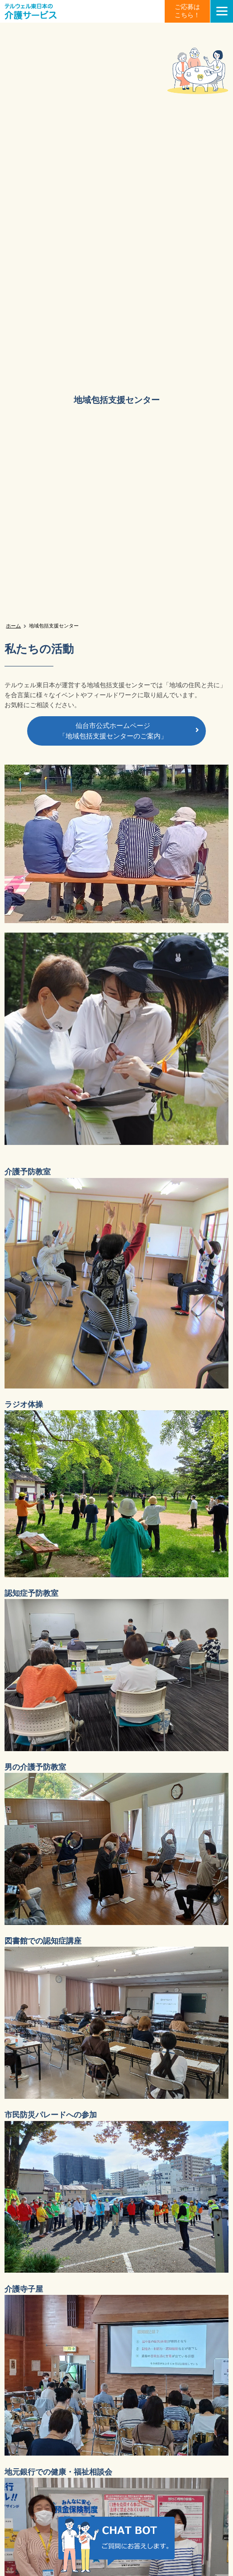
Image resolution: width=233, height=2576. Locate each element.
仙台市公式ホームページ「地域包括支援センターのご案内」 (113, 731)
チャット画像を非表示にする (182, 2523)
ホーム (13, 625)
